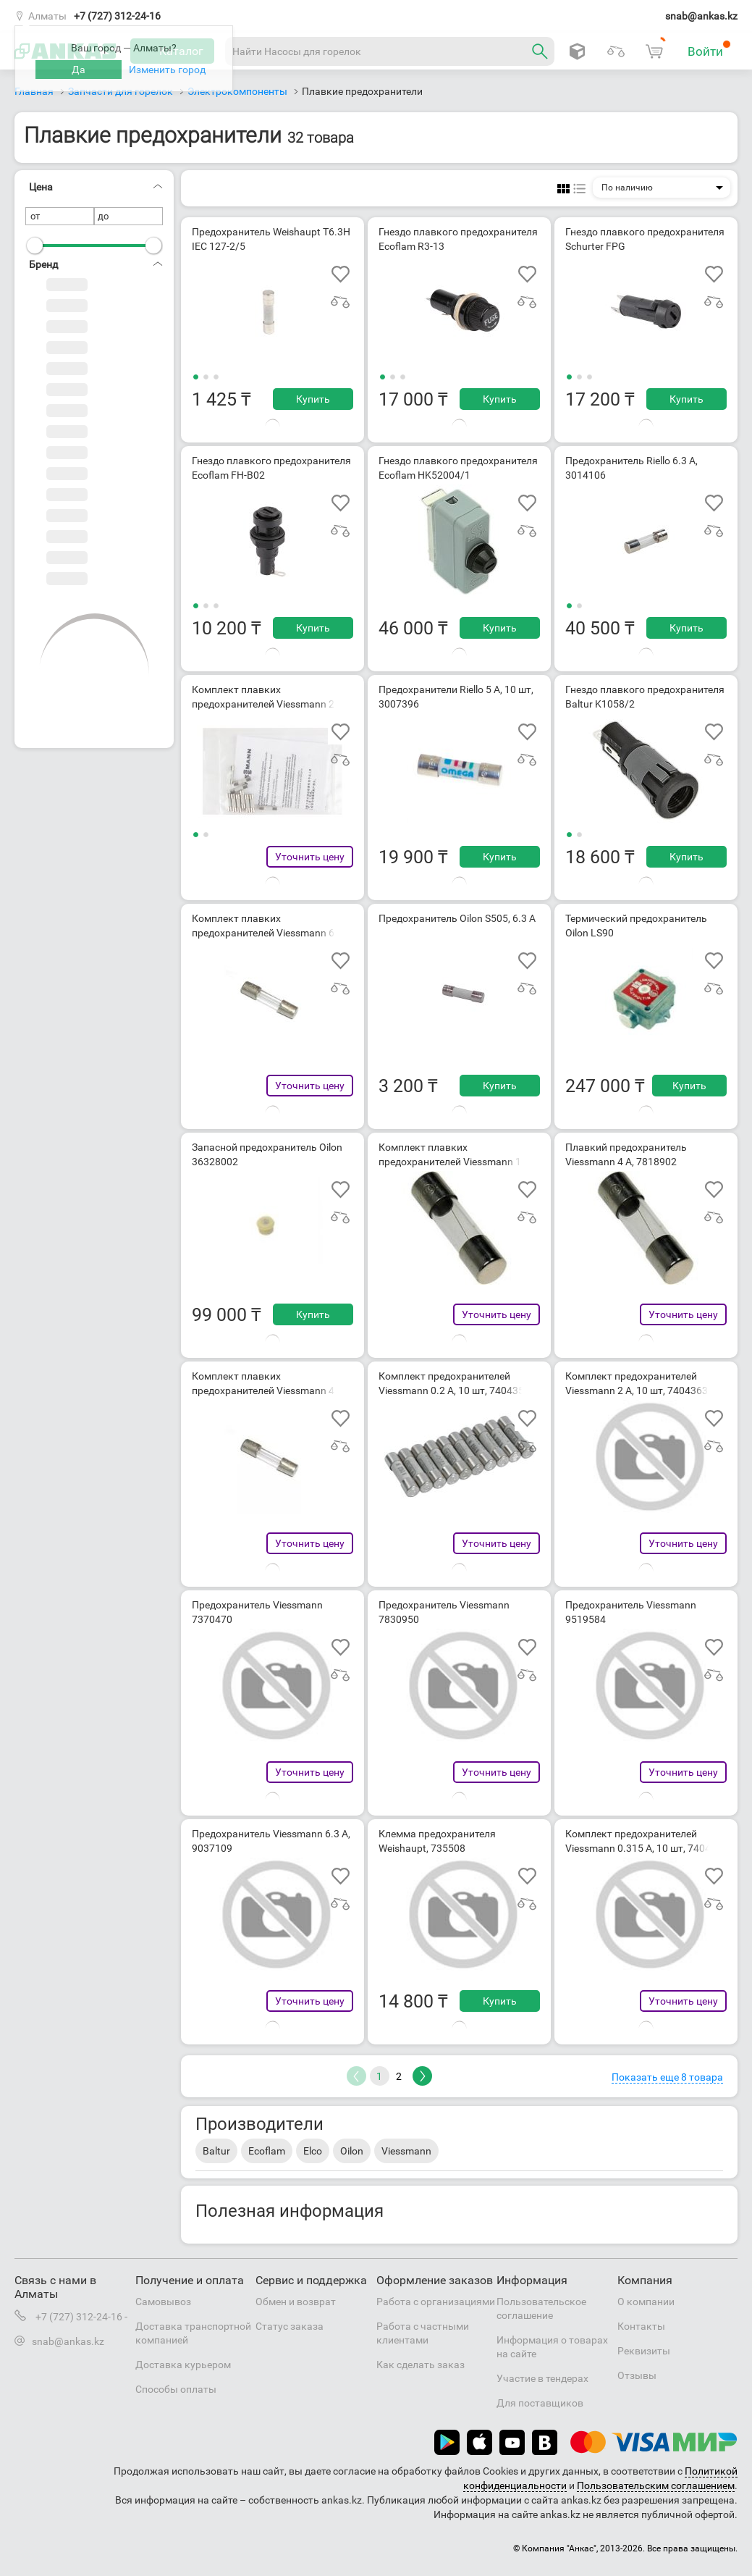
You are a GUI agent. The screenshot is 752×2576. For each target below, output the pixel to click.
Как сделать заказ (420, 2364)
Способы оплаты (175, 2389)
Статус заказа (289, 2326)
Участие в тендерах (542, 2378)
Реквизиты (643, 2351)
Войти (709, 49)
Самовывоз (163, 2301)
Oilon (351, 2151)
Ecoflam (266, 2151)
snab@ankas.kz (701, 16)
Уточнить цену (310, 857)
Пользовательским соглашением (656, 2485)
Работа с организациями (435, 2301)
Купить (313, 399)
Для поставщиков (540, 2403)
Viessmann (406, 2151)
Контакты (641, 2326)
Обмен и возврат (295, 2301)
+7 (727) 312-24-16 (117, 16)
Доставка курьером (183, 2364)
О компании (646, 2301)
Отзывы (636, 2375)
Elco (312, 2151)
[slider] (35, 245)
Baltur (216, 2151)
